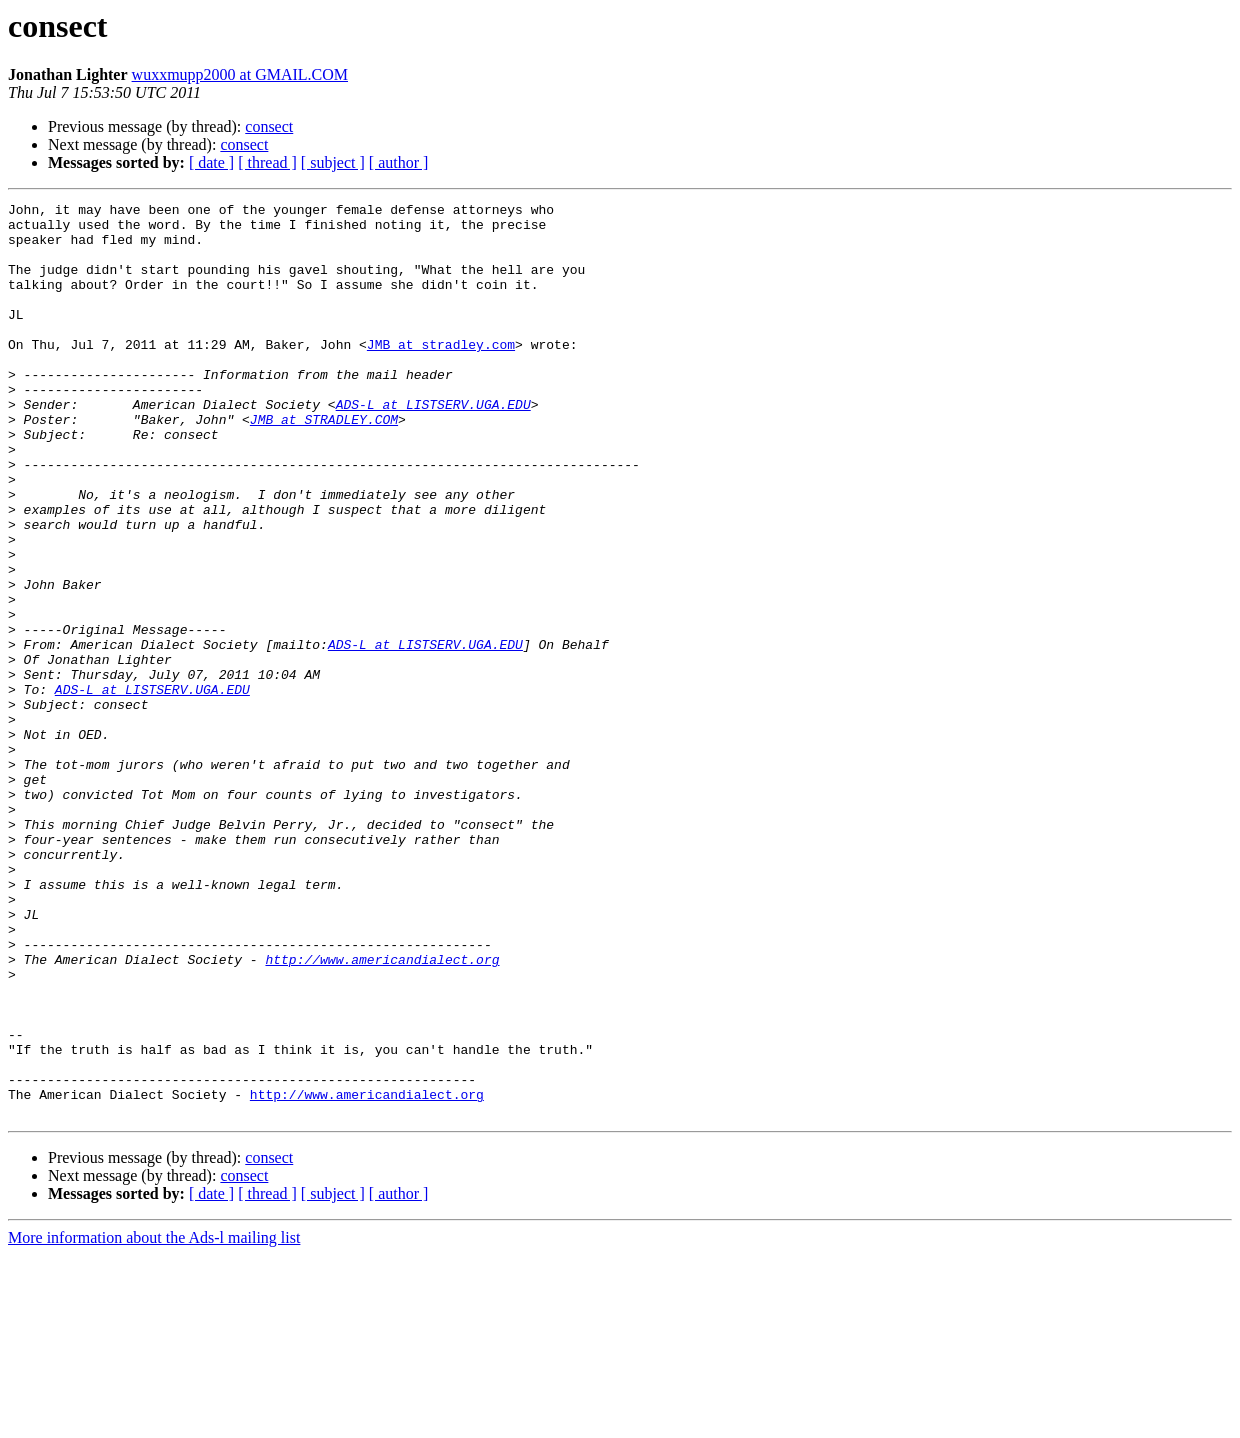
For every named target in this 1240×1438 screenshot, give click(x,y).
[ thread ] (267, 162)
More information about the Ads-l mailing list (154, 1420)
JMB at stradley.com (441, 374)
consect (269, 126)
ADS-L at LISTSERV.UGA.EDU (433, 446)
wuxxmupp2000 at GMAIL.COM (240, 74)
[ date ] (211, 162)
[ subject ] (333, 162)
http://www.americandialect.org (382, 1112)
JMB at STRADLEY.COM (324, 464)
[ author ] (399, 162)
